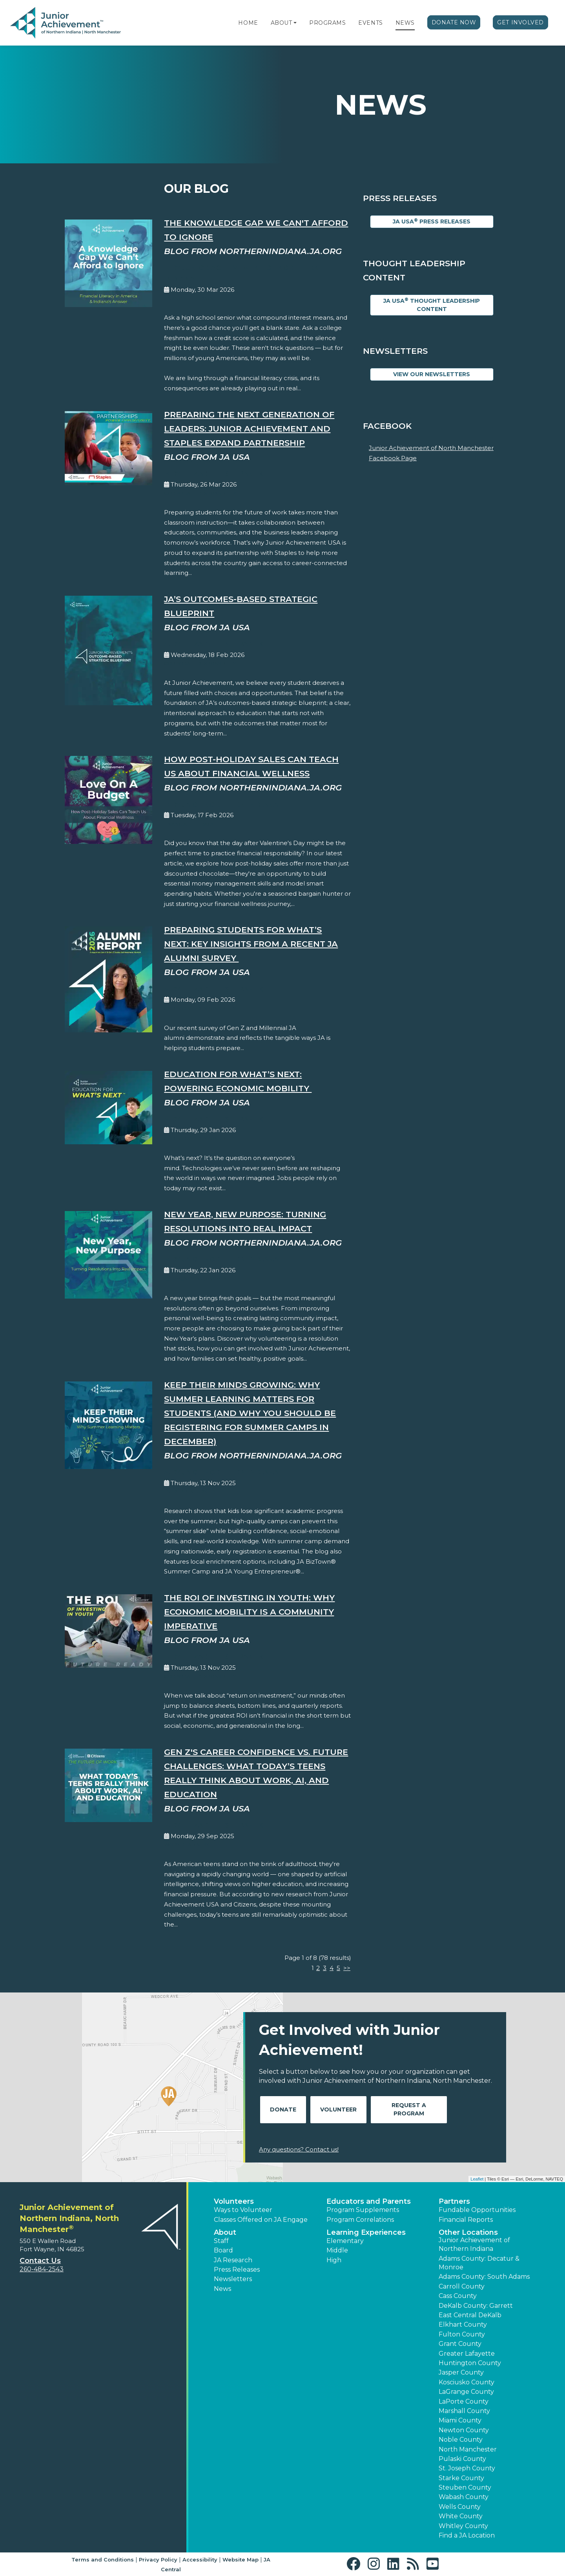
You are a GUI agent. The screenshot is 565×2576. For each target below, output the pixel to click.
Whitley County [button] (463, 2526)
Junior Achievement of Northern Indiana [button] (474, 2244)
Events (370, 22)
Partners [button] (454, 2201)
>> (346, 1968)
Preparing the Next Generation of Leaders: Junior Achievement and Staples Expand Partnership (249, 429)
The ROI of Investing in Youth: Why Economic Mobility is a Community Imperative (249, 1612)
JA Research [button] (233, 2260)
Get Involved (520, 22)
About (281, 22)
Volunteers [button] (234, 2201)
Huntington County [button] (470, 2363)
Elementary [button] (345, 2241)
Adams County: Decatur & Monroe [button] (479, 2263)
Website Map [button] (240, 2559)
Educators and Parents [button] (368, 2201)
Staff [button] (221, 2241)
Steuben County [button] (465, 2487)
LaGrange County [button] (466, 2391)
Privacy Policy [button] (158, 2559)
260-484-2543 (42, 2269)
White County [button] (461, 2516)
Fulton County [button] (462, 2334)
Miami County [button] (460, 2420)
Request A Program (409, 2109)
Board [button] (223, 2250)
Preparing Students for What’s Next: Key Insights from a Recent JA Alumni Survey (251, 944)
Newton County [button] (464, 2430)
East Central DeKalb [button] (470, 2315)
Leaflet (476, 2179)
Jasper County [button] (461, 2372)
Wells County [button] (460, 2506)
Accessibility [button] (199, 2559)
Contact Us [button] (40, 2260)
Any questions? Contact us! (299, 2149)
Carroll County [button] (462, 2286)
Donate (283, 2109)
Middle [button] (337, 2250)
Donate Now (454, 22)
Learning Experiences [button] (366, 2232)
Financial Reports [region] (466, 2219)
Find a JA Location (467, 2535)
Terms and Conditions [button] (102, 2559)
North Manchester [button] (468, 2449)
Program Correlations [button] (360, 2219)
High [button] (333, 2260)
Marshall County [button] (464, 2411)
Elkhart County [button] (463, 2324)
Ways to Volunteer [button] (243, 2210)
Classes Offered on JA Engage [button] (261, 2219)
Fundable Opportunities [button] (477, 2210)
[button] (295, 22)
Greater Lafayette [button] (467, 2353)
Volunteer (338, 2109)
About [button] (225, 2232)
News (405, 22)
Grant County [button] (460, 2343)
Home (248, 22)
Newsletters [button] (233, 2279)
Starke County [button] (461, 2478)
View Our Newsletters (431, 374)
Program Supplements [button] (362, 2210)
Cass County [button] (458, 2296)
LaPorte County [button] (463, 2401)
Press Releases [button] (237, 2269)
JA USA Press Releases (431, 221)
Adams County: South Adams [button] (484, 2276)
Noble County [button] (461, 2439)
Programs (327, 22)
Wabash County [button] (463, 2497)
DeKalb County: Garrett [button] (476, 2305)
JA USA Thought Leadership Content (431, 305)
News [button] (222, 2288)
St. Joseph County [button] (467, 2468)
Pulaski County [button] (462, 2459)
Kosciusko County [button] (466, 2382)
